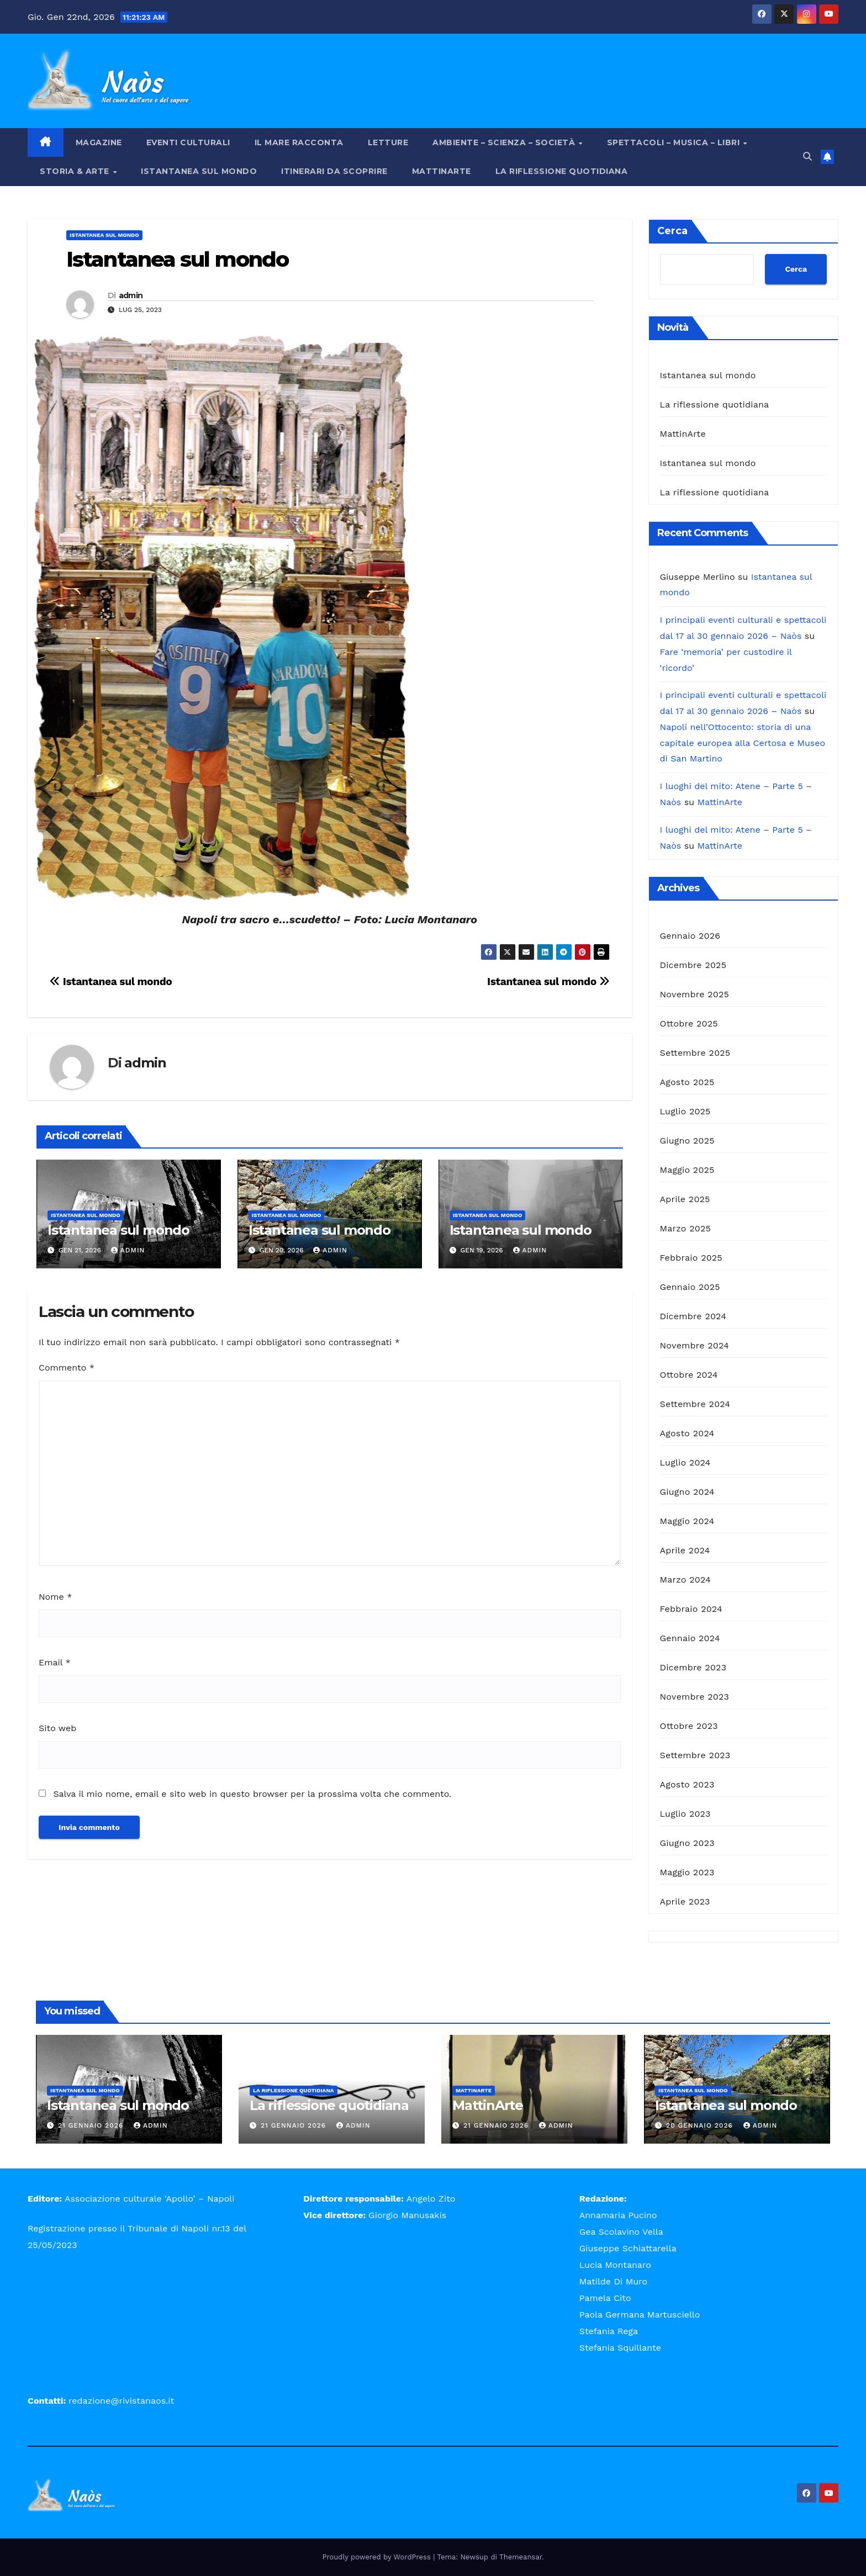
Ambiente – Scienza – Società (505, 142)
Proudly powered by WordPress (378, 2557)
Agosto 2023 (687, 1784)
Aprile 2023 (685, 1901)
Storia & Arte (76, 171)
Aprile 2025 (685, 1199)
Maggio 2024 (687, 1521)
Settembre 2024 (695, 1404)
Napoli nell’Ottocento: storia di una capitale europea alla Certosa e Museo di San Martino (743, 743)
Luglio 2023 (685, 1813)
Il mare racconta (299, 142)
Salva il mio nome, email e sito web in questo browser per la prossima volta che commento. (252, 1794)
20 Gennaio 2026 (701, 2125)
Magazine (99, 142)
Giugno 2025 (687, 1140)
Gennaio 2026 (690, 935)
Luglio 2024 (685, 1462)
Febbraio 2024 (691, 1609)
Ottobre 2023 (689, 1726)
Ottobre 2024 (689, 1374)
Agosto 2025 (687, 1082)
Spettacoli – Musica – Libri (674, 142)
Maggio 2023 (687, 1872)
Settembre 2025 (695, 1053)
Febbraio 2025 (691, 1257)
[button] (807, 156)
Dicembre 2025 (693, 965)
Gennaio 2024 (690, 1638)
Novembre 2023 (695, 1696)
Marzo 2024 (685, 1579)
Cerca (672, 231)
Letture (388, 142)
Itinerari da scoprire (334, 171)
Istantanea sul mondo (199, 171)
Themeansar (520, 2557)
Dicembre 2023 (693, 1667)
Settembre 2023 (695, 1755)
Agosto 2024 (687, 1433)
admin (131, 295)
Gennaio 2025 (690, 1287)
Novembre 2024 (695, 1345)
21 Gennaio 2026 (92, 2125)
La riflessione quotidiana (561, 171)
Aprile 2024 (685, 1550)
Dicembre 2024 (693, 1316)
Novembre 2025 (695, 994)
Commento (66, 1367)
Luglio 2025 (685, 1111)
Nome (55, 1596)
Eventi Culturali (188, 142)
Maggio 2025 (687, 1170)
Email (55, 1662)
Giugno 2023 (687, 1843)
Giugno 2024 (687, 1492)
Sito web (57, 1728)
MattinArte (441, 171)
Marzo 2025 (685, 1228)
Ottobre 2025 (689, 1023)
